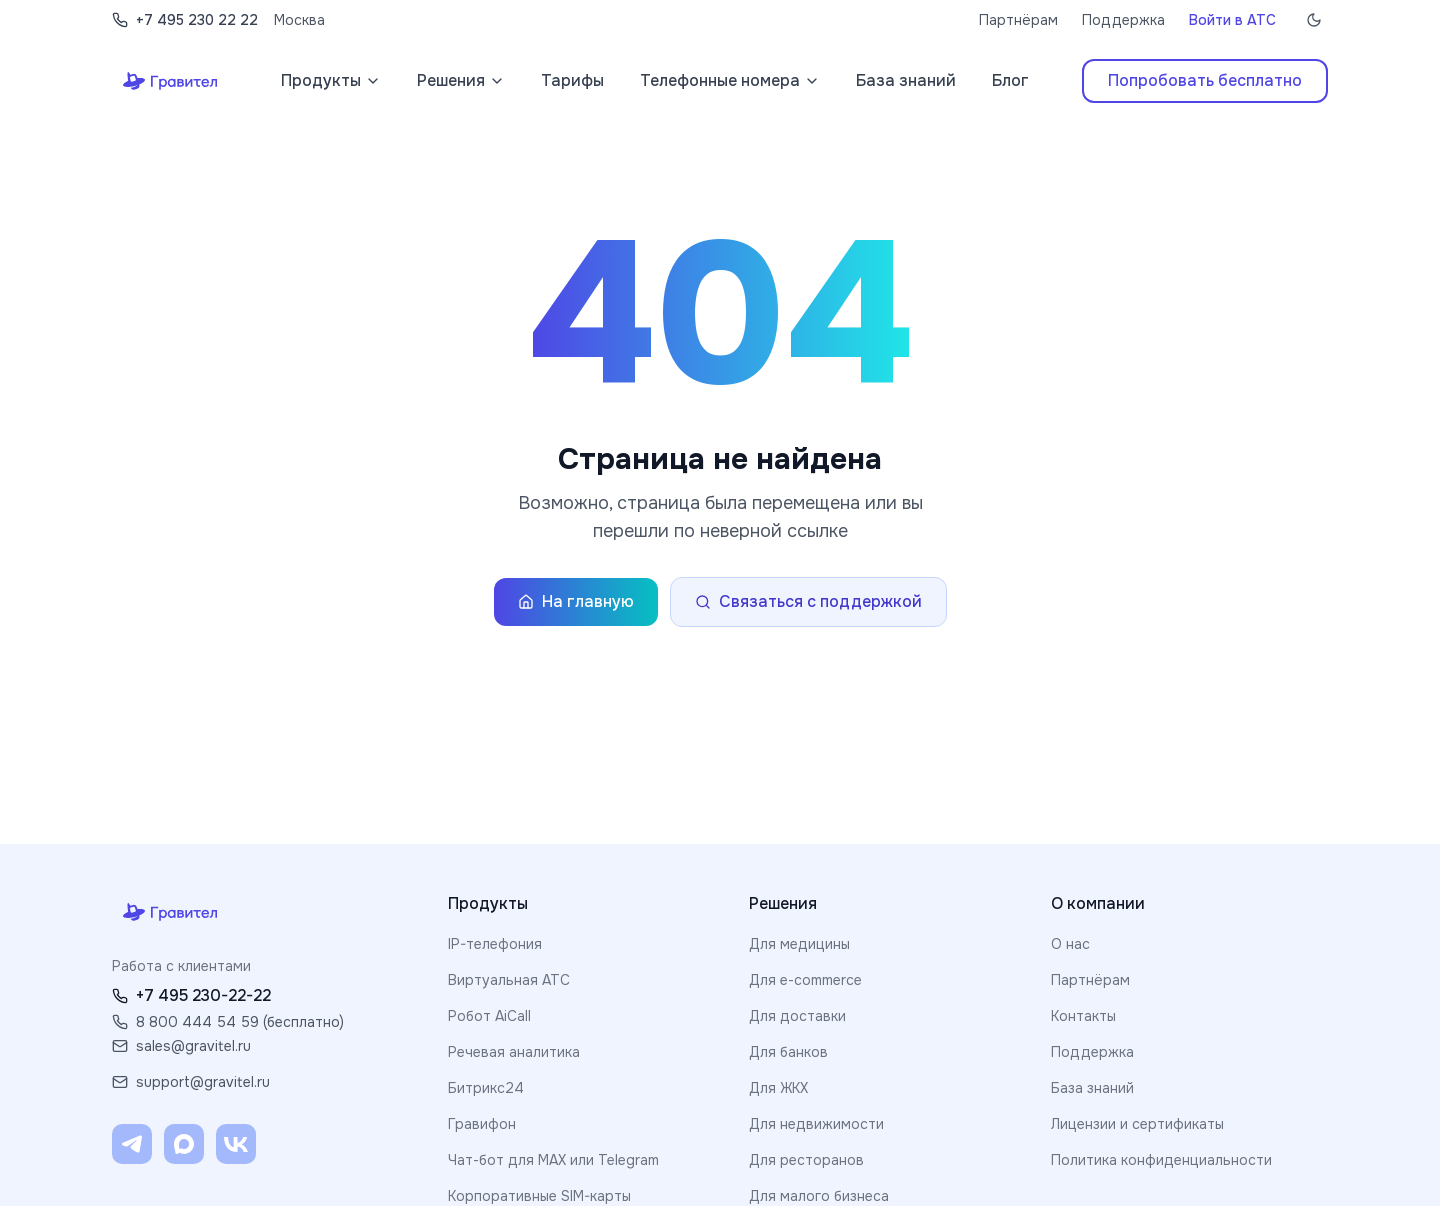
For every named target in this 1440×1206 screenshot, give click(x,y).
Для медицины (799, 944)
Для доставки (797, 1016)
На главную (576, 601)
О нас (1070, 944)
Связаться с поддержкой (808, 601)
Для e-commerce (805, 980)
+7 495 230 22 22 (185, 20)
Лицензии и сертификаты (1137, 1124)
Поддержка (1123, 20)
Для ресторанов (806, 1160)
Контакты (1083, 1016)
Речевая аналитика (514, 1052)
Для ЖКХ (778, 1088)
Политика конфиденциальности (1161, 1160)
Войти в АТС (1232, 20)
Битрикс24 (486, 1088)
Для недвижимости (816, 1124)
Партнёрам (1018, 20)
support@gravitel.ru (191, 1082)
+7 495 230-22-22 (191, 995)
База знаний (1092, 1088)
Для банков (788, 1052)
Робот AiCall (489, 1016)
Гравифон (482, 1124)
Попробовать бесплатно (1205, 80)
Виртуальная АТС (509, 980)
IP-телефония (495, 944)
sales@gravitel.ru (181, 1046)
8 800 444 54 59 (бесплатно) (228, 1022)
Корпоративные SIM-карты (539, 1196)
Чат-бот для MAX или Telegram (553, 1160)
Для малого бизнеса (819, 1196)
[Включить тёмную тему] (1314, 20)
